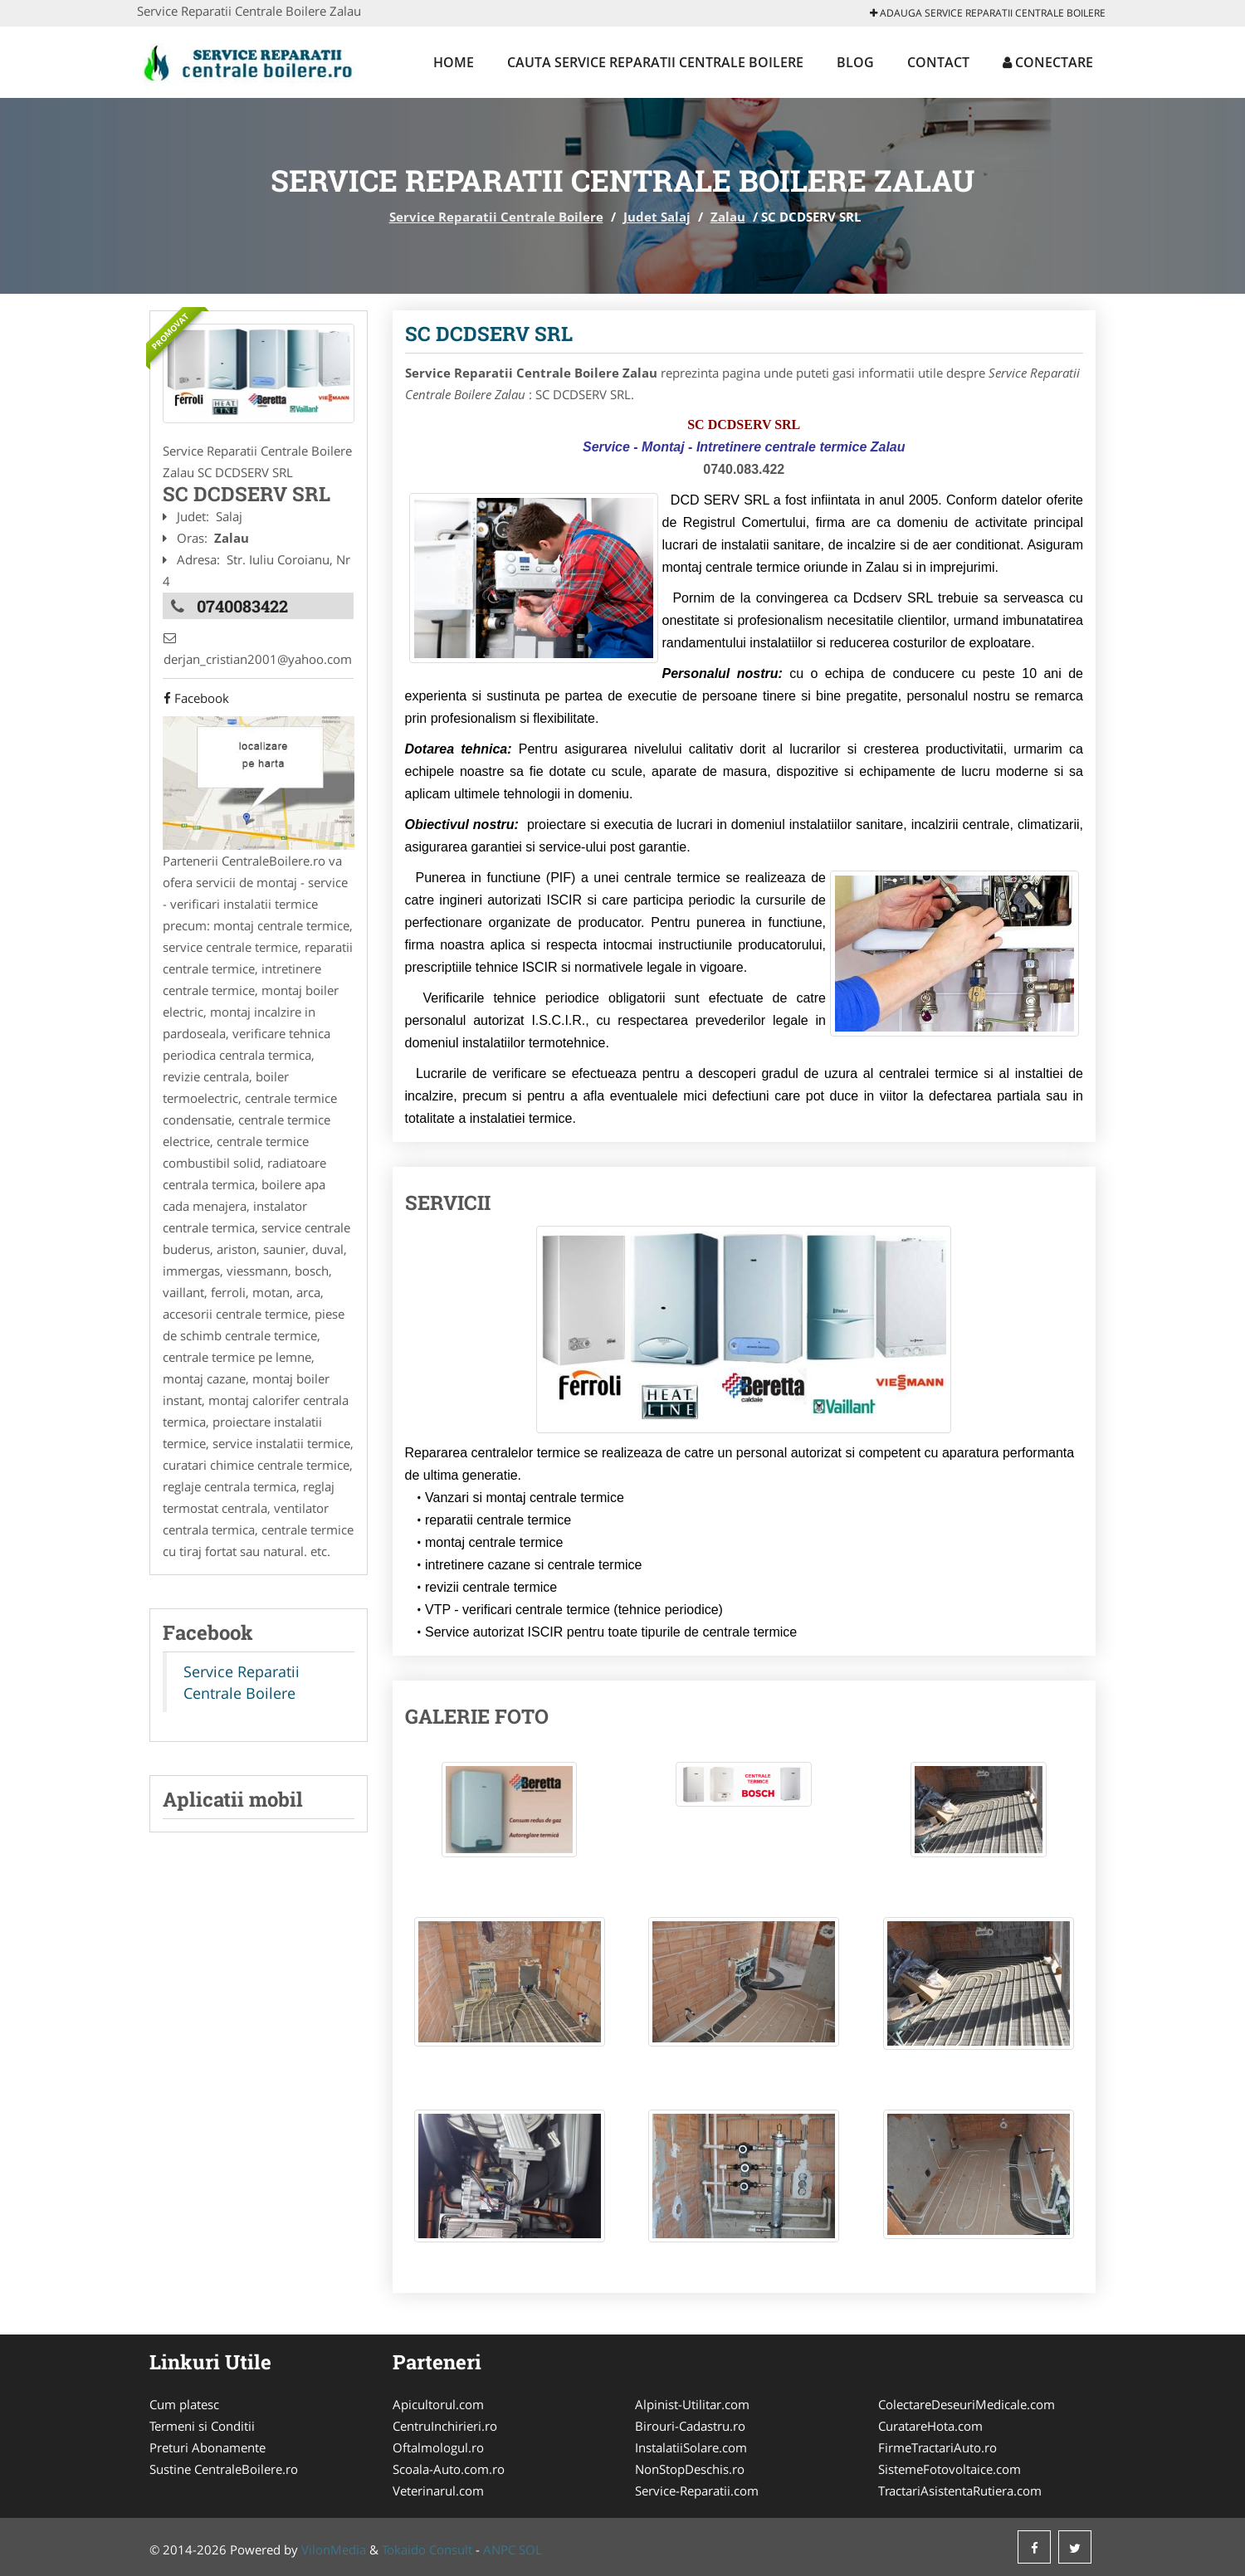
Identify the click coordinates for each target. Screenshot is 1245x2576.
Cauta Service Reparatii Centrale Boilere (655, 62)
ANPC (499, 2549)
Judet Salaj (657, 216)
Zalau (727, 216)
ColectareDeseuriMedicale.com (966, 2404)
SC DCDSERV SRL (489, 333)
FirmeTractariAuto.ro (937, 2447)
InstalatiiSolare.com (691, 2447)
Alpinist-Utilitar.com (692, 2404)
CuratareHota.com (930, 2425)
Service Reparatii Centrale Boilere (496, 216)
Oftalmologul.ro (438, 2447)
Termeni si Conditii (202, 2425)
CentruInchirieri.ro (445, 2425)
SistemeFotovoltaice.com (949, 2469)
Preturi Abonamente (207, 2447)
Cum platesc (184, 2404)
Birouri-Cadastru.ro (690, 2425)
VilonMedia (333, 2549)
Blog (855, 62)
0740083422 (242, 605)
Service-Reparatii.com (697, 2490)
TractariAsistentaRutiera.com (960, 2490)
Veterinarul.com (438, 2490)
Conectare (1048, 62)
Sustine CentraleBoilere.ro (223, 2469)
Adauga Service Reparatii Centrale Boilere (988, 13)
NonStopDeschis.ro (690, 2469)
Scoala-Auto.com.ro (449, 2469)
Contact (938, 62)
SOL (530, 2549)
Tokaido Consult (427, 2549)
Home (453, 62)
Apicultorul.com (438, 2404)
